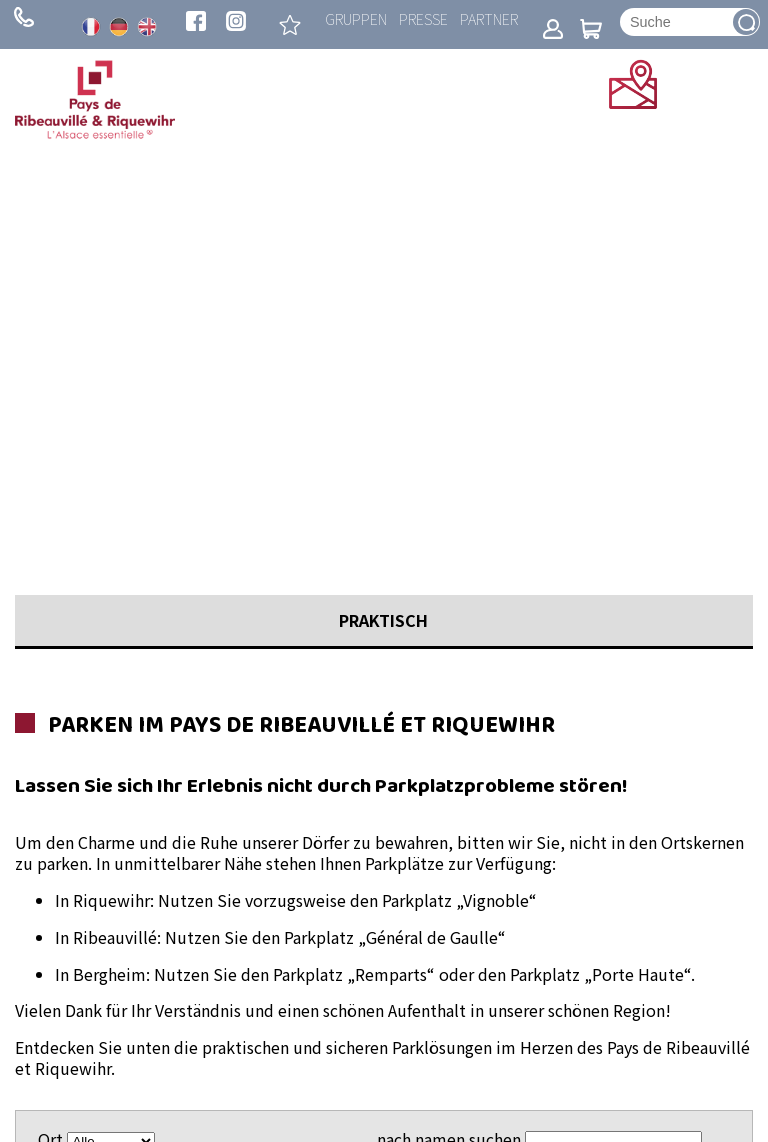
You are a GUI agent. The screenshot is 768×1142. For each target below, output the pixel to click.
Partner (489, 18)
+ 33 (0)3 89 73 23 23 (24, 17)
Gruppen (356, 18)
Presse (423, 18)
